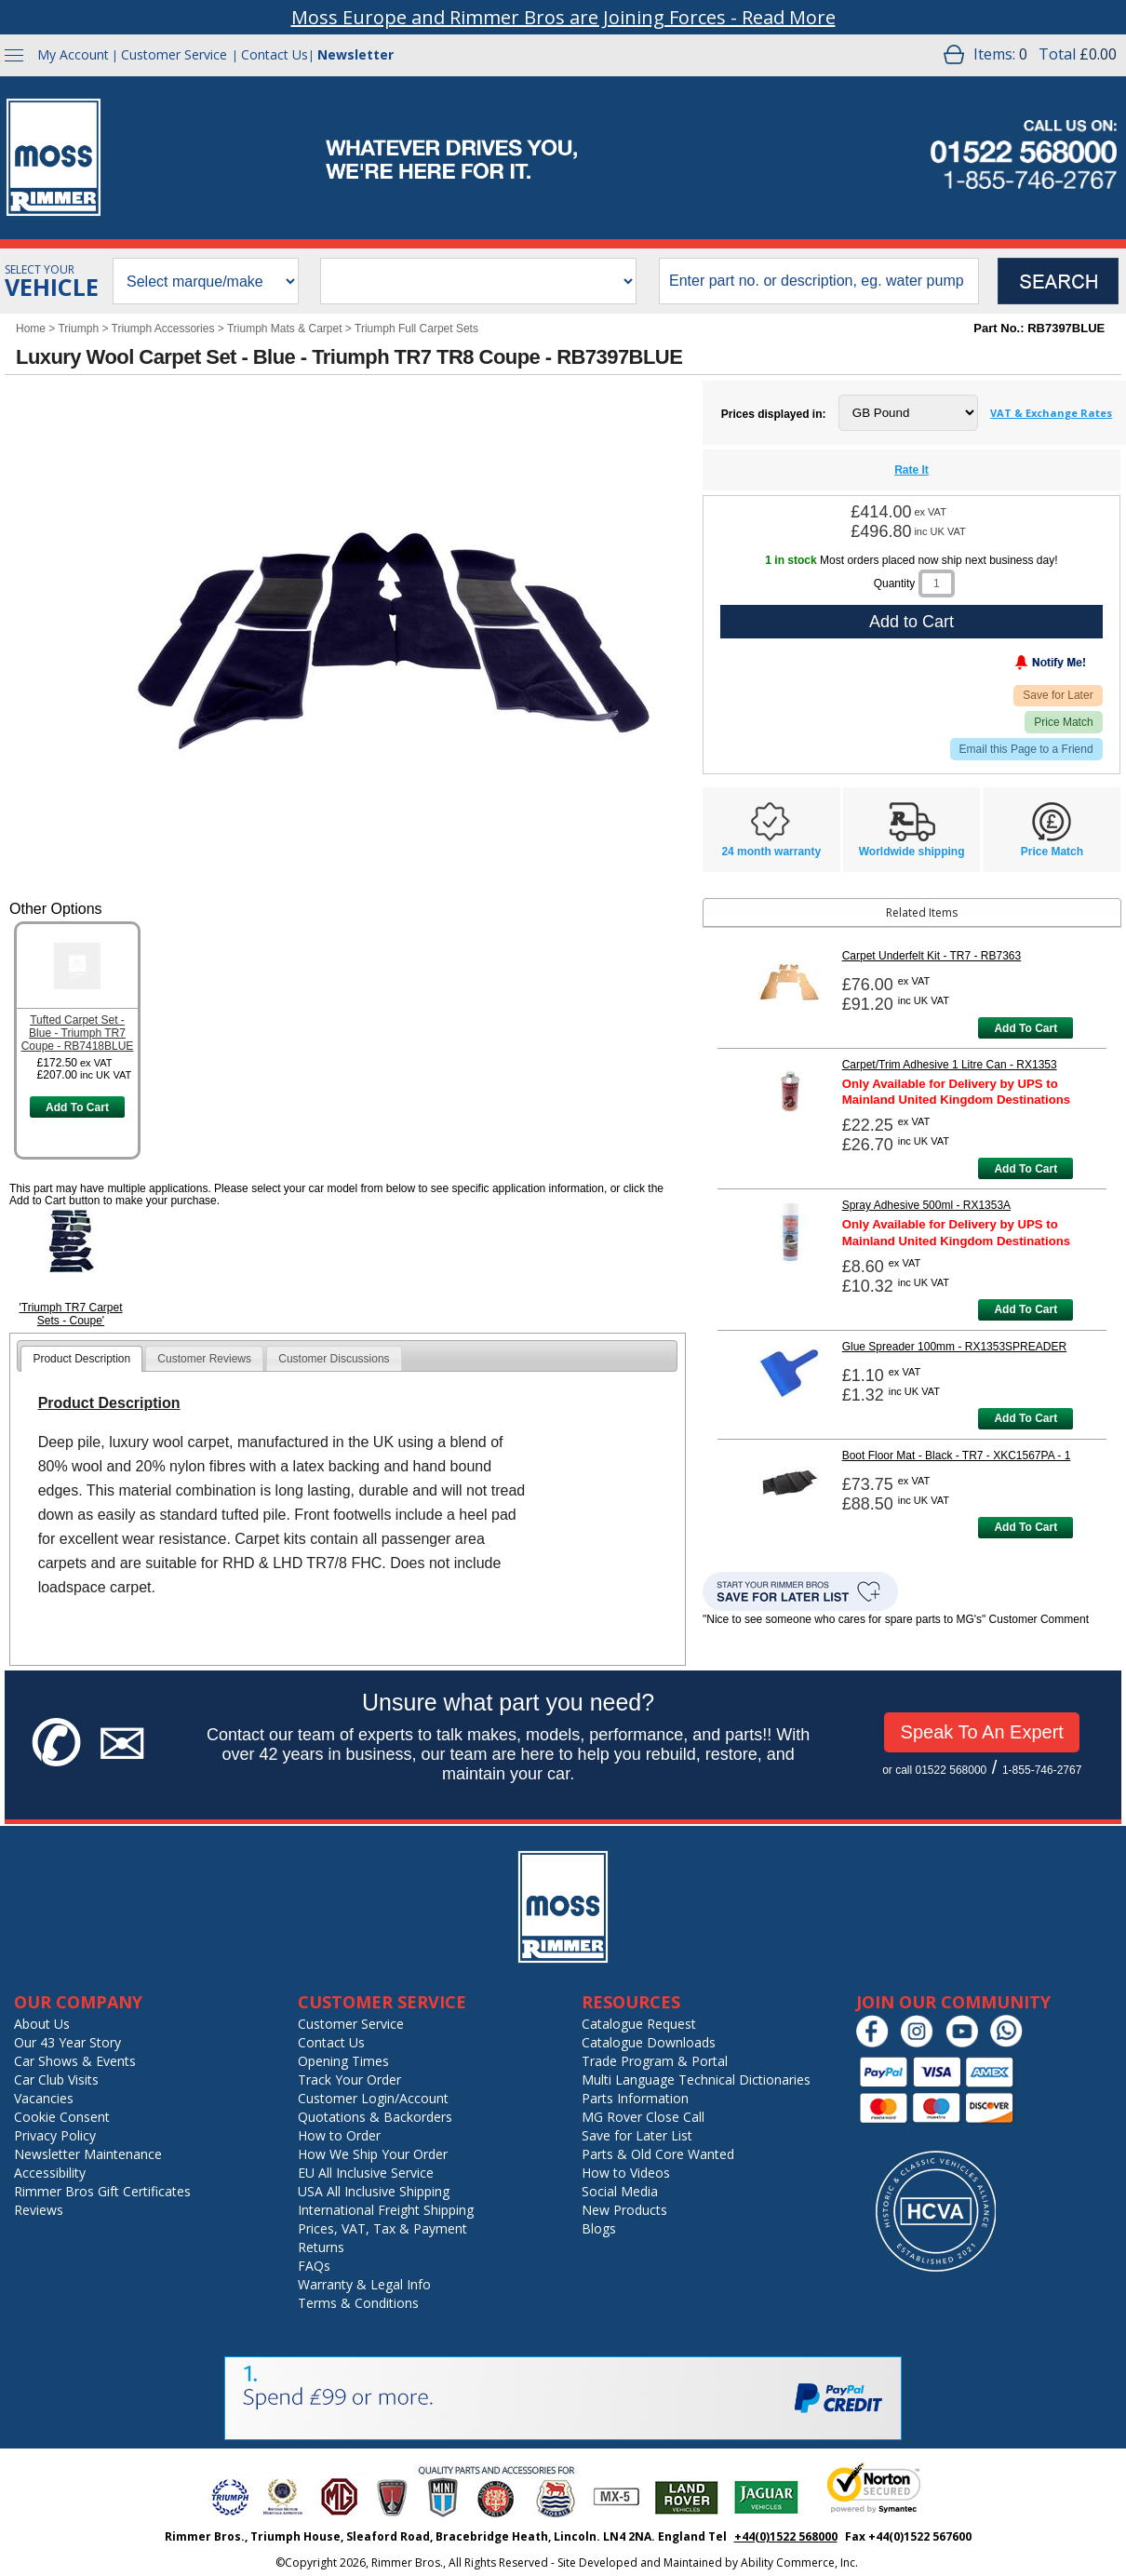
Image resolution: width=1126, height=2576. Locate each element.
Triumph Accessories (163, 328)
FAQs (314, 2265)
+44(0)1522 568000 (786, 2536)
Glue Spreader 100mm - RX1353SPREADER (954, 1346)
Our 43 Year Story (67, 2042)
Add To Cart (77, 1107)
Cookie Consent (62, 2117)
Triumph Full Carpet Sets (416, 328)
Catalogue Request (639, 2024)
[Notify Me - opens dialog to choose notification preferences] (1011, 666)
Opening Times (343, 2061)
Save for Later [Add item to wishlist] (1057, 695)
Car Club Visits (56, 2079)
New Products (624, 2210)
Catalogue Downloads (649, 2042)
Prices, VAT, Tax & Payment (382, 2228)
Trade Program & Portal (655, 2061)
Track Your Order (349, 2079)
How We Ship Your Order (373, 2154)
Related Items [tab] (833, 912)
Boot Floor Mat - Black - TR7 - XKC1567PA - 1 (956, 1455)
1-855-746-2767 (1041, 1770)
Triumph (78, 328)
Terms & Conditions (358, 2303)
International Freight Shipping (386, 2210)
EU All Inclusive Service (366, 2172)
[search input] (819, 281)
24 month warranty (771, 851)
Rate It (911, 469)
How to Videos (626, 2172)
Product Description (81, 1358)
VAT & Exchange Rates (1051, 413)
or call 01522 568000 (934, 1770)
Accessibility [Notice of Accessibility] (50, 2172)
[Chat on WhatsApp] (1011, 2043)
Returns (321, 2247)
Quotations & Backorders (375, 2117)
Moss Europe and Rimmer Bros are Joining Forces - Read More (563, 17)
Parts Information (635, 2098)
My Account (73, 54)
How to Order (339, 2135)
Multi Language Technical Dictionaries (696, 2079)
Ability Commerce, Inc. (799, 2562)
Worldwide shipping (912, 851)
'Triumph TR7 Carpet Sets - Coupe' (71, 1314)
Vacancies (44, 2098)
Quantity (895, 583)
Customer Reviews (204, 1358)
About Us (42, 2024)
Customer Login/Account (373, 2098)
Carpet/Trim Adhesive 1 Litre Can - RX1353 (949, 1064)
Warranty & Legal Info (364, 2284)
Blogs (599, 2228)
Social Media (620, 2191)
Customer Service (174, 54)
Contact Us (274, 54)
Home (31, 328)
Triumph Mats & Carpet (284, 328)
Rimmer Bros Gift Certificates (102, 2191)
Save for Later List (637, 2135)
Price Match (1063, 722)
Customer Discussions (333, 1358)
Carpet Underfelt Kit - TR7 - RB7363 (932, 955)
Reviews (38, 2210)
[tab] (81, 1359)
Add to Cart (911, 621)
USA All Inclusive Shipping (373, 2191)
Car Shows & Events (75, 2061)
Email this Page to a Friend (1026, 749)
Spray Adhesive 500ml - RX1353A (926, 1205)
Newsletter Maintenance (88, 2154)
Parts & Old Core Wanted (658, 2154)
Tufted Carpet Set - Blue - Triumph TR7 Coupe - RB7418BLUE (77, 1033)
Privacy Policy (55, 2135)
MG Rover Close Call (643, 2117)
